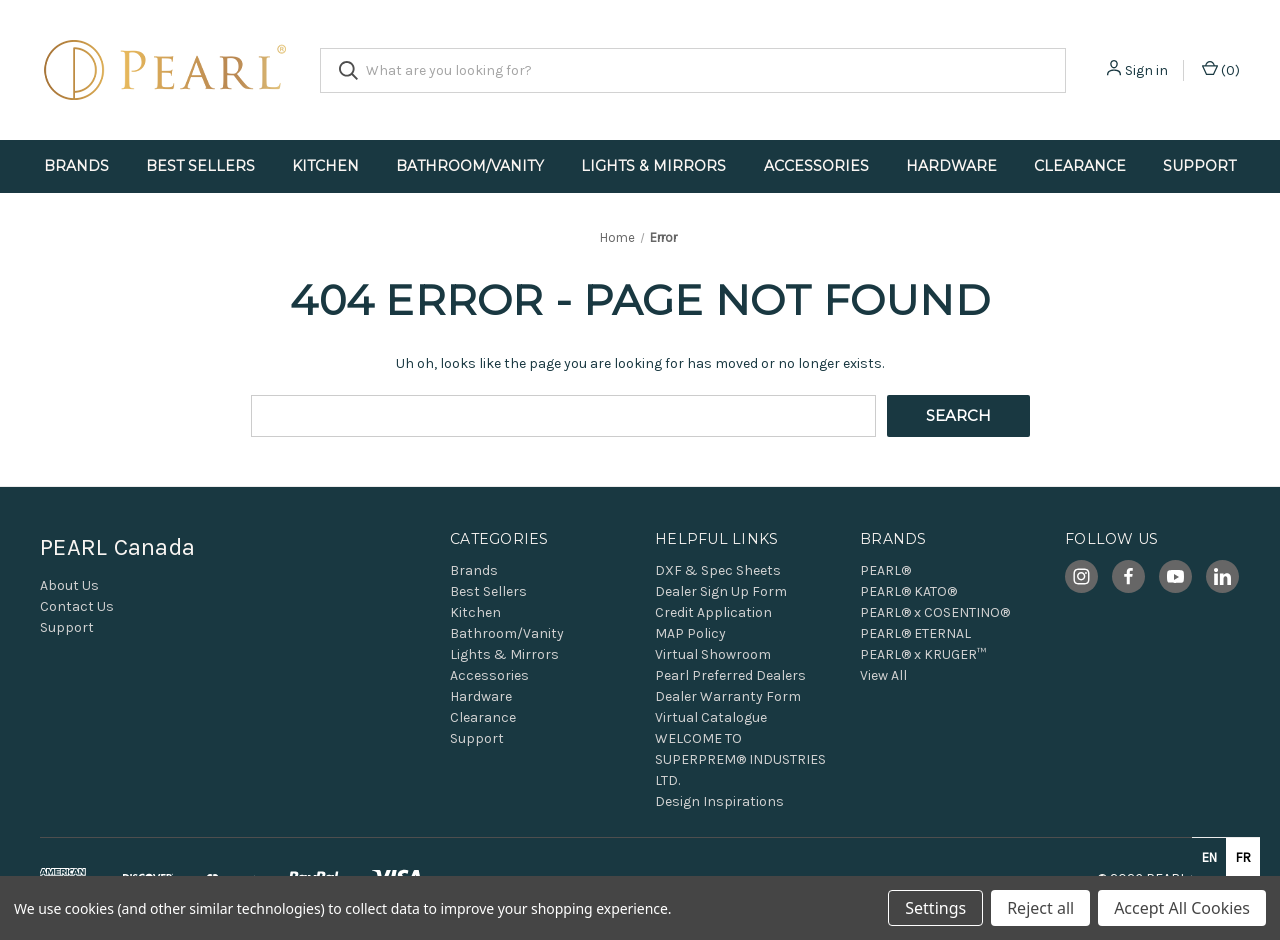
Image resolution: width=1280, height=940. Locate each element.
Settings (935, 908)
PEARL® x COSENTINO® (935, 612)
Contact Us (77, 606)
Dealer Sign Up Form (721, 591)
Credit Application (713, 612)
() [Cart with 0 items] (1221, 69)
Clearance (1080, 166)
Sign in (1146, 70)
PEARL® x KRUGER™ (923, 654)
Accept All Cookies (1182, 908)
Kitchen (325, 166)
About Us (69, 585)
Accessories (816, 166)
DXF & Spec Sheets (718, 570)
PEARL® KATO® (908, 591)
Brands (76, 166)
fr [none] (1243, 857)
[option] (1243, 857)
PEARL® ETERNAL (915, 633)
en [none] (1209, 857)
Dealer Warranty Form (728, 696)
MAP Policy (690, 633)
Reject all (1040, 908)
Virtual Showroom (713, 654)
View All (883, 675)
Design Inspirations (719, 801)
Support (1199, 166)
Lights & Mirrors (653, 166)
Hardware (951, 166)
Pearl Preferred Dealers (730, 675)
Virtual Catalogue (711, 717)
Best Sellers (200, 166)
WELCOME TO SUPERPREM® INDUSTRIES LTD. (740, 759)
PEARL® (885, 570)
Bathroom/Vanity (470, 166)
